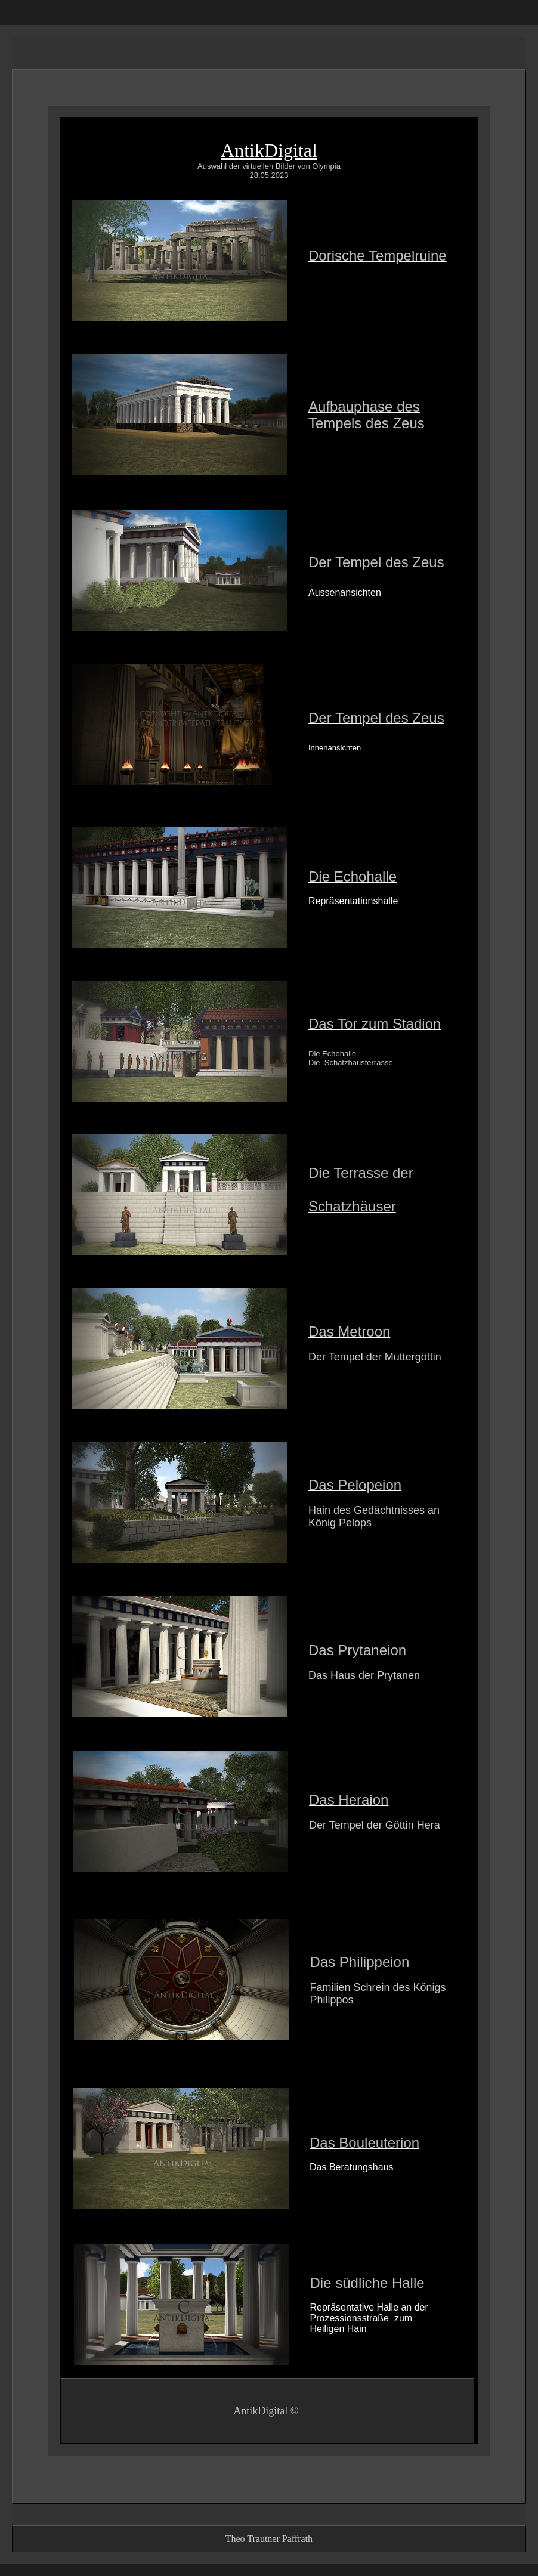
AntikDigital (269, 150)
